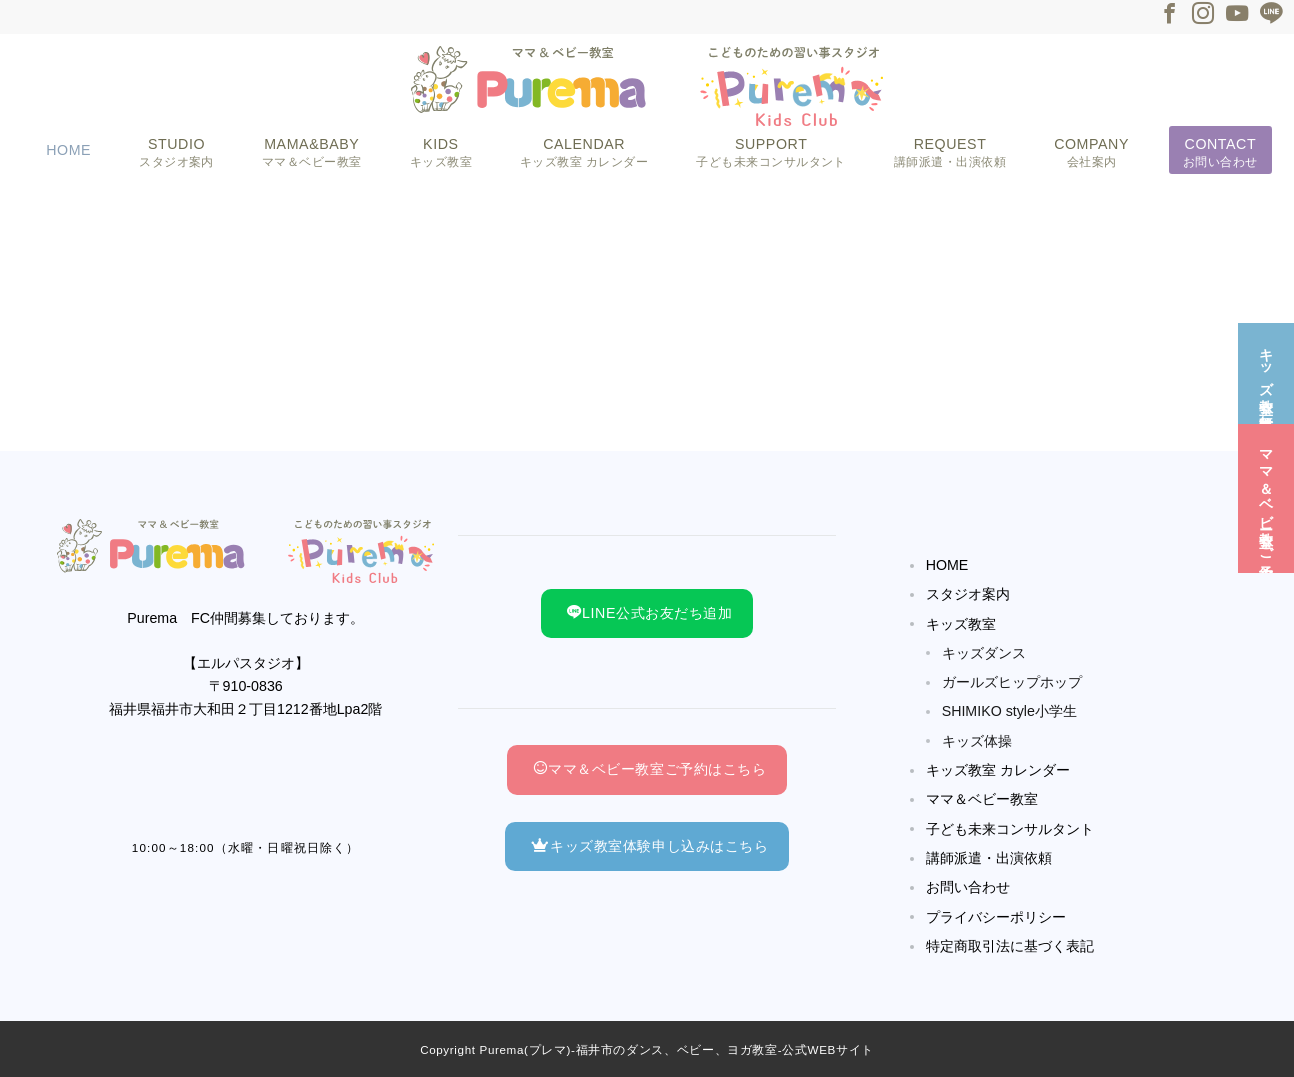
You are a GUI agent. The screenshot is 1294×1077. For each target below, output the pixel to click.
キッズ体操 (977, 741)
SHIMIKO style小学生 (1009, 711)
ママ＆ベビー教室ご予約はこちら (649, 769)
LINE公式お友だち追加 (649, 613)
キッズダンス (984, 653)
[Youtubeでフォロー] (1237, 15)
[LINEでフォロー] (1271, 15)
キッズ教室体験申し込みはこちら (649, 846)
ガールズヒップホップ (1012, 682)
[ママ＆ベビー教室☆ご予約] (1266, 496)
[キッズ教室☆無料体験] (1266, 371)
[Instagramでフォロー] (1203, 15)
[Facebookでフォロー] (1169, 15)
